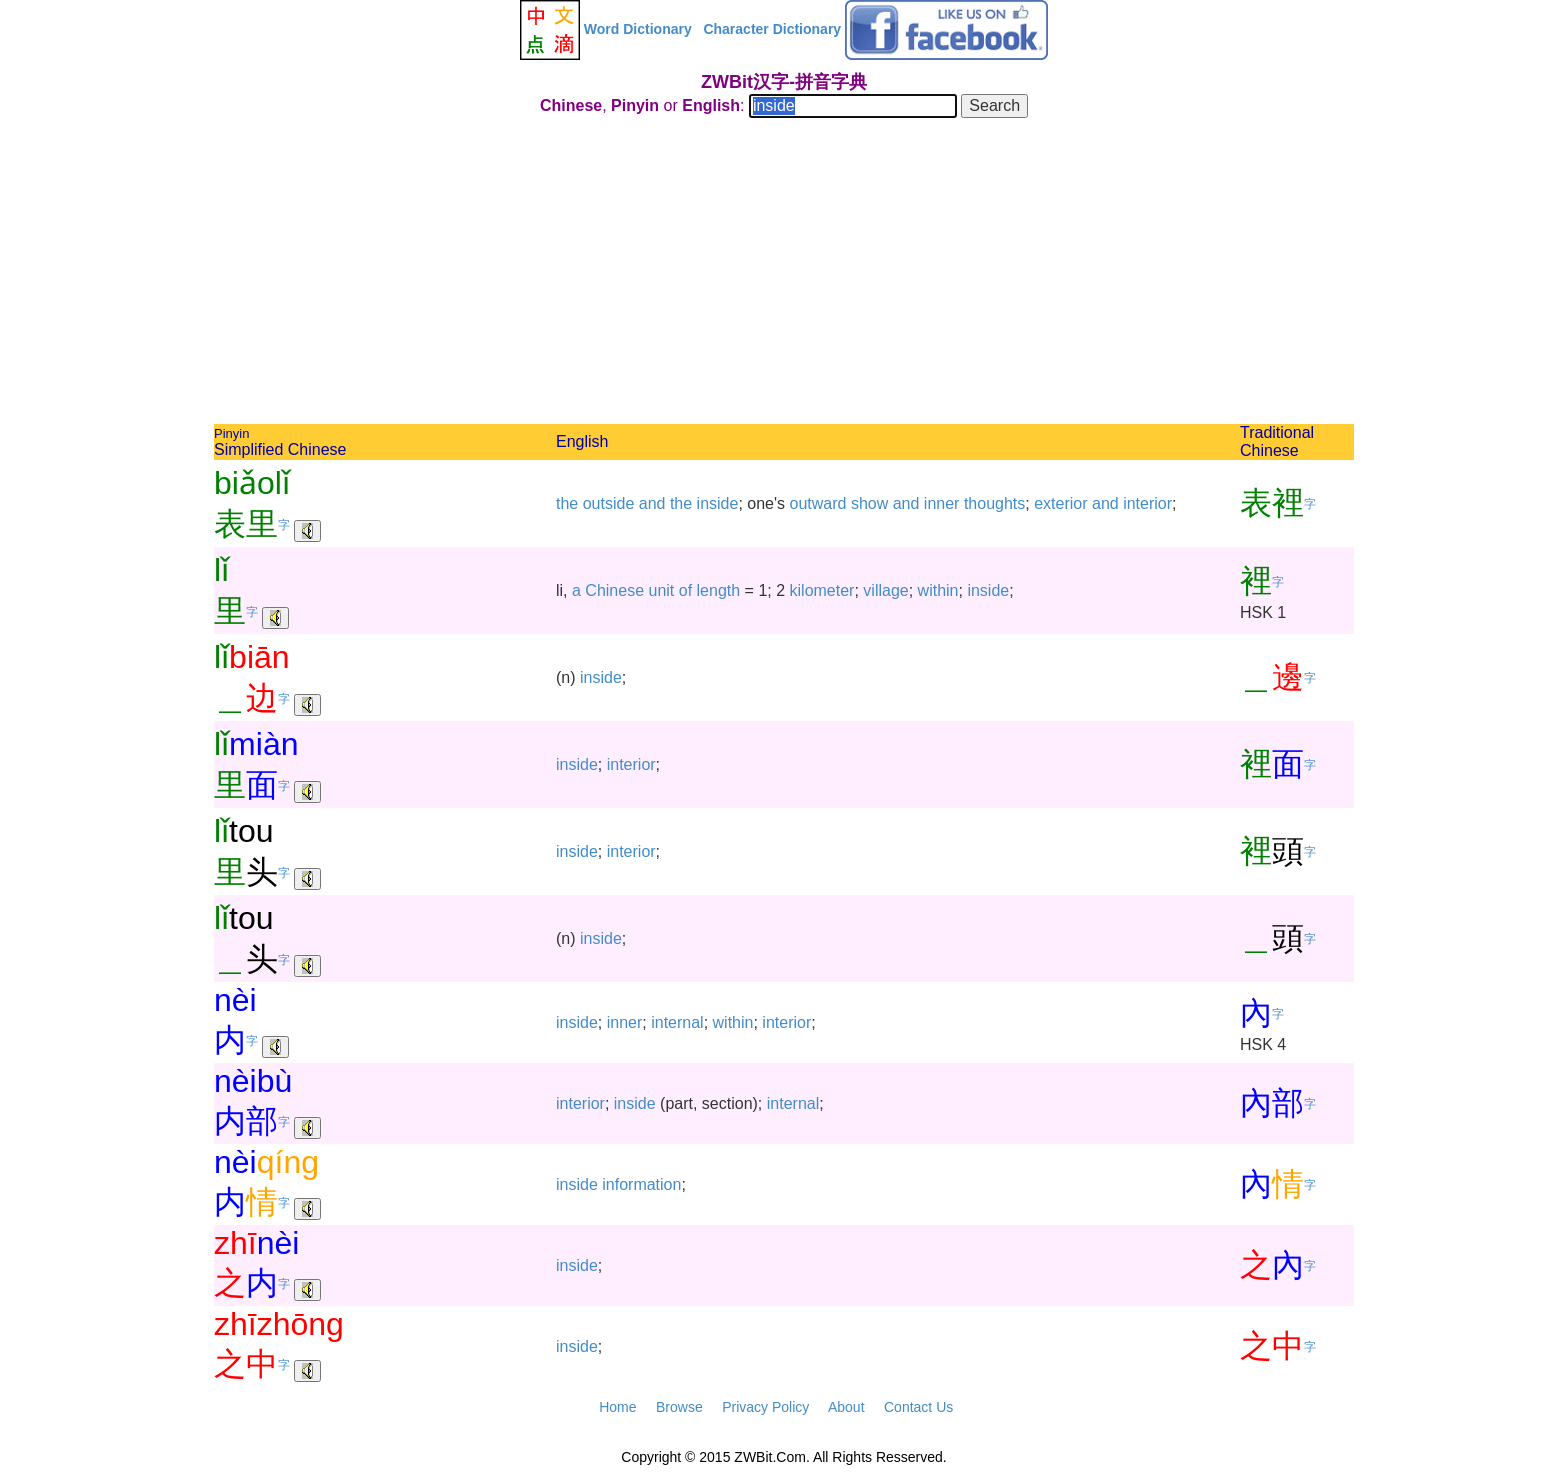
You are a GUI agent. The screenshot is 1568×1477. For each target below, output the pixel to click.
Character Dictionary (772, 29)
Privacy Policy (765, 1407)
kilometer (822, 590)
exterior (1060, 503)
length (719, 590)
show (869, 503)
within (938, 590)
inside (718, 503)
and (652, 503)
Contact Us (918, 1407)
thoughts (994, 503)
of (685, 590)
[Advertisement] (784, 274)
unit (662, 590)
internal (677, 1022)
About (846, 1407)
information (641, 1184)
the (567, 503)
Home (617, 1407)
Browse (679, 1407)
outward (818, 503)
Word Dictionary (638, 29)
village (885, 590)
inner (942, 503)
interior (1147, 503)
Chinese (614, 590)
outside (609, 503)
